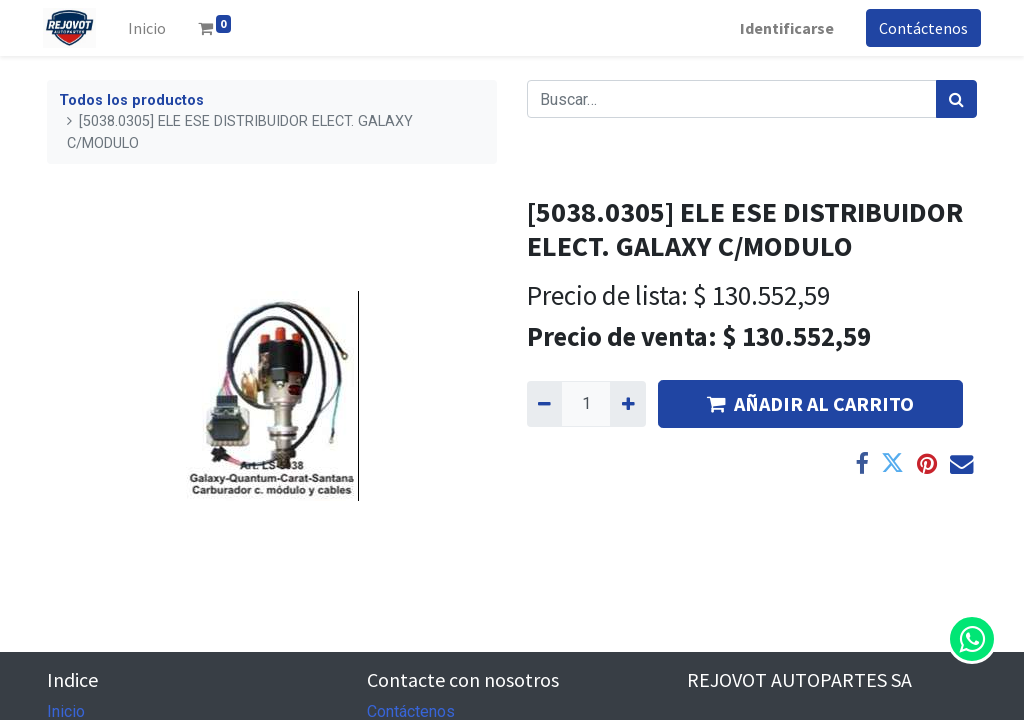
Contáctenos (919, 28)
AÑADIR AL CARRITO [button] (810, 403)
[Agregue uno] (627, 404)
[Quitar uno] (544, 404)
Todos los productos (131, 100)
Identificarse (783, 28)
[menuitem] (151, 28)
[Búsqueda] (956, 99)
